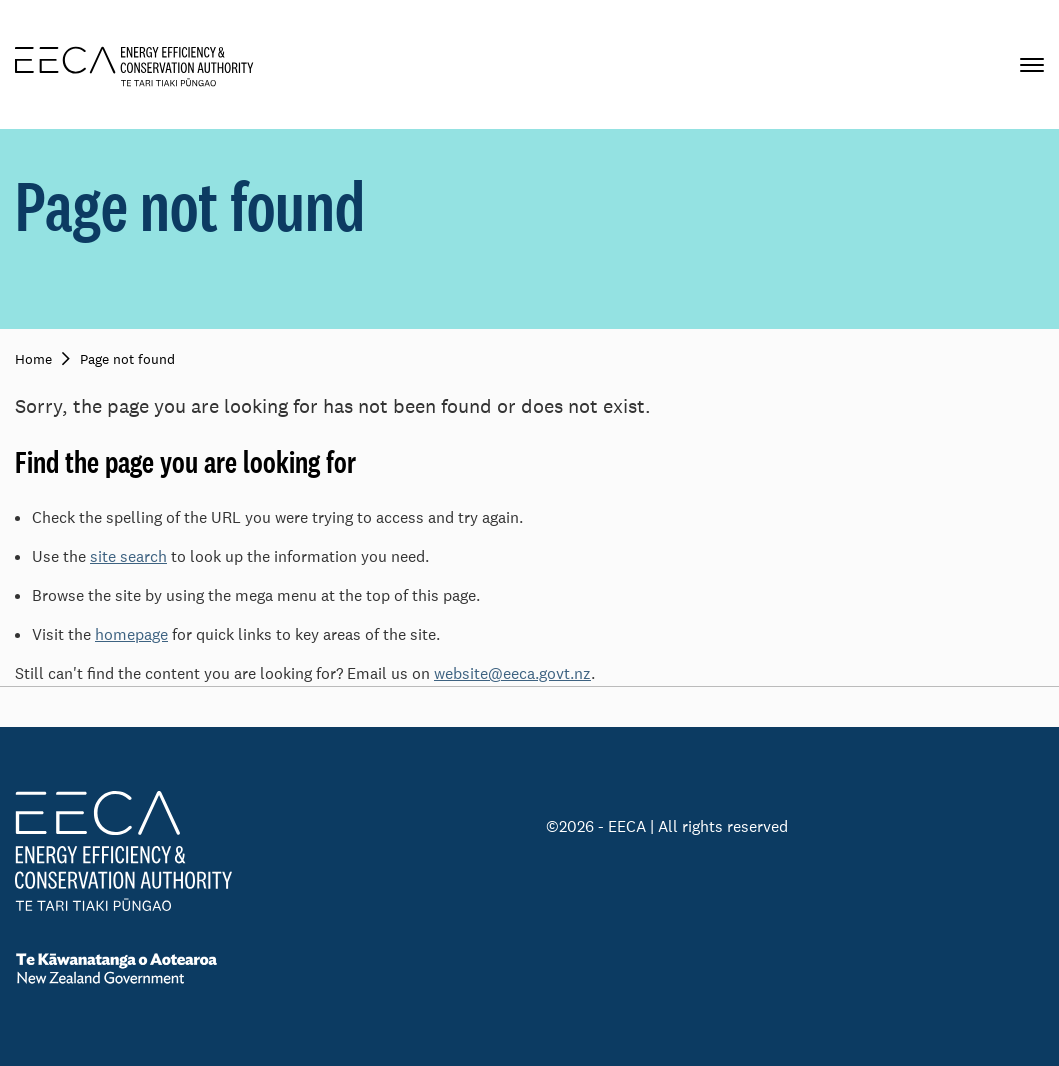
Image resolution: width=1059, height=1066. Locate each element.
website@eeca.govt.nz (512, 673)
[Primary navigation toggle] (1032, 64)
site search (128, 556)
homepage (131, 634)
